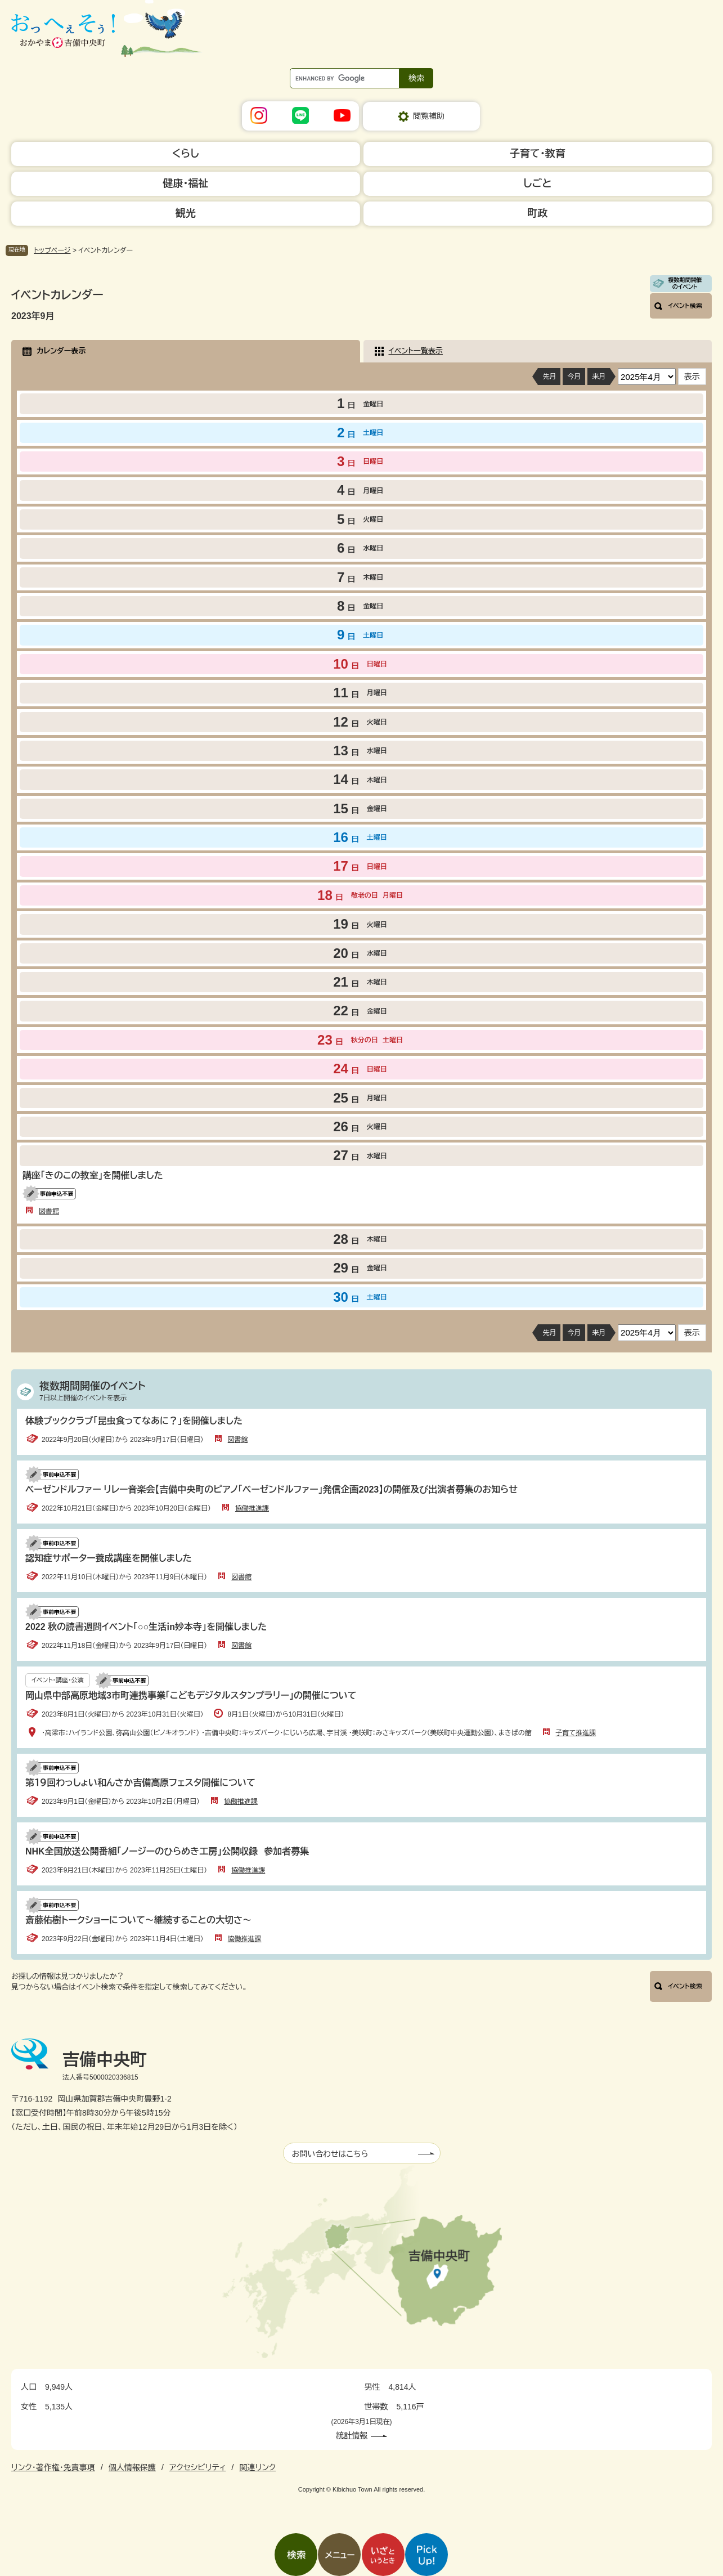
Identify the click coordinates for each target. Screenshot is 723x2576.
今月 (574, 376)
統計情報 (351, 2435)
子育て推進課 (576, 1733)
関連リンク (257, 2467)
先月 (549, 376)
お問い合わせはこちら (330, 2153)
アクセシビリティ (197, 2467)
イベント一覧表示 (416, 351)
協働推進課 (252, 1508)
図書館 (49, 1211)
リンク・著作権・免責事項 (53, 2467)
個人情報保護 (132, 2467)
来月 (598, 376)
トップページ (52, 250)
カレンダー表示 (61, 351)
